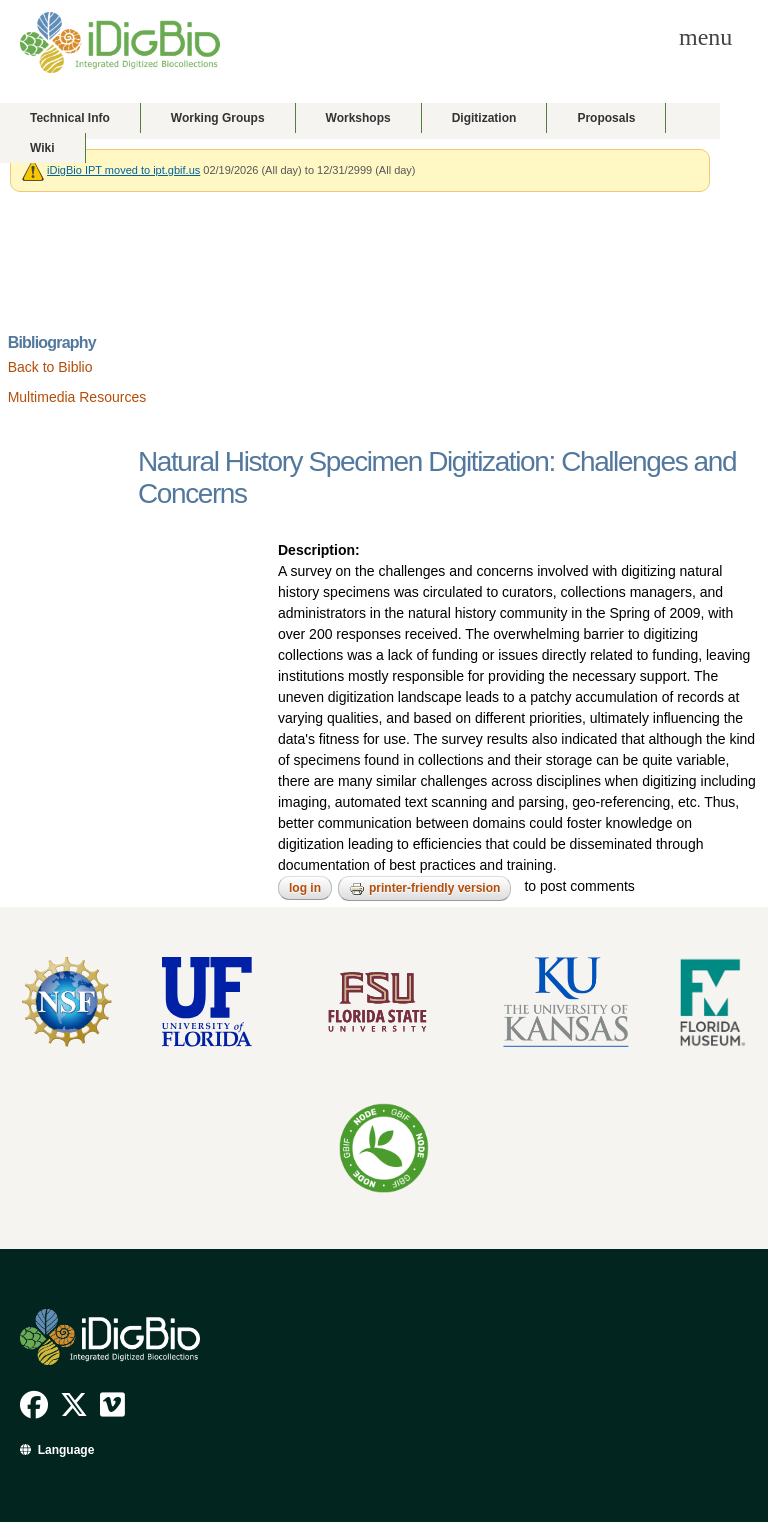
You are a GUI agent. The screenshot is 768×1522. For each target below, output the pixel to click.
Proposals (606, 118)
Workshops (358, 118)
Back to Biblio (50, 367)
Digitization (484, 118)
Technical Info (70, 118)
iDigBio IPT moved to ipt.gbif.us (123, 170)
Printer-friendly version (424, 889)
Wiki (42, 148)
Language (66, 1450)
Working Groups (218, 118)
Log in (305, 888)
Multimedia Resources (77, 397)
